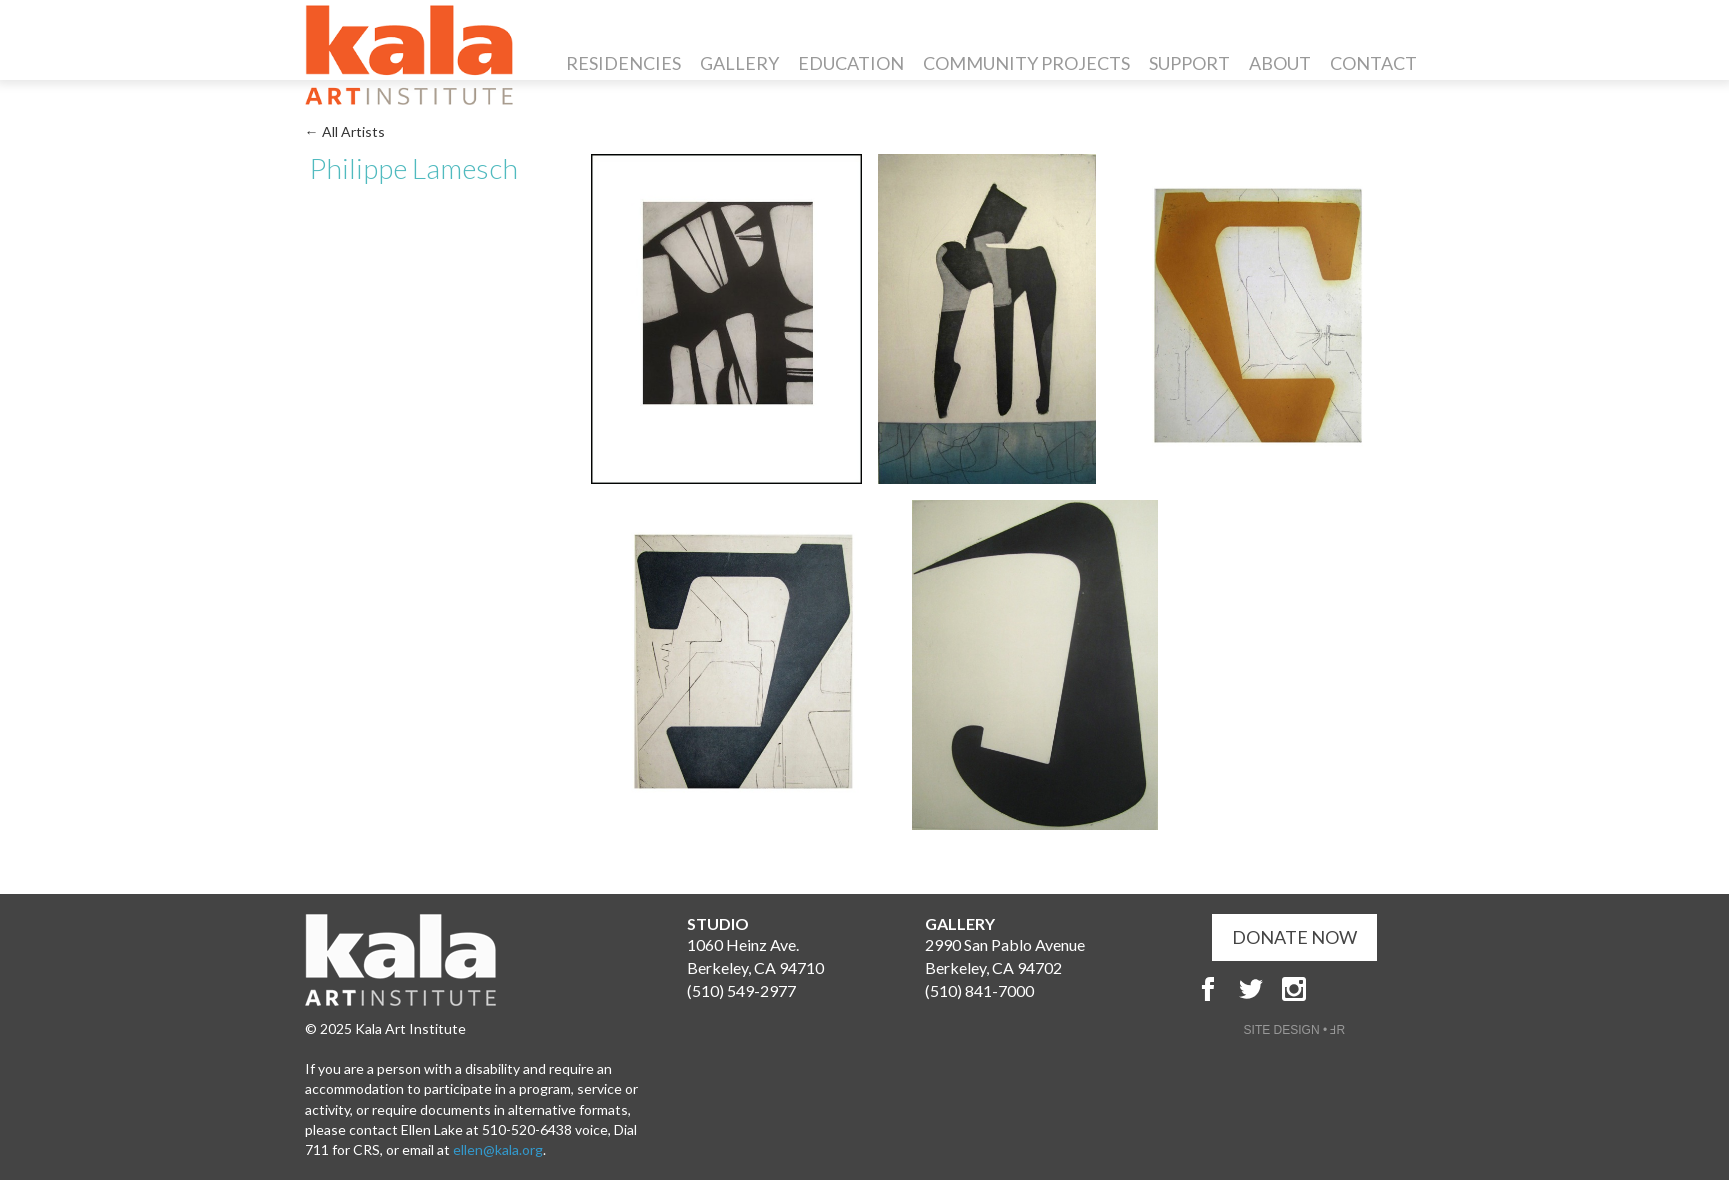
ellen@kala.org (498, 1149)
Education (851, 63)
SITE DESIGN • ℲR (1295, 1030)
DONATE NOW (1294, 937)
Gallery (739, 63)
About (1280, 63)
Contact (1373, 63)
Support (1189, 63)
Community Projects (1026, 63)
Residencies (623, 63)
